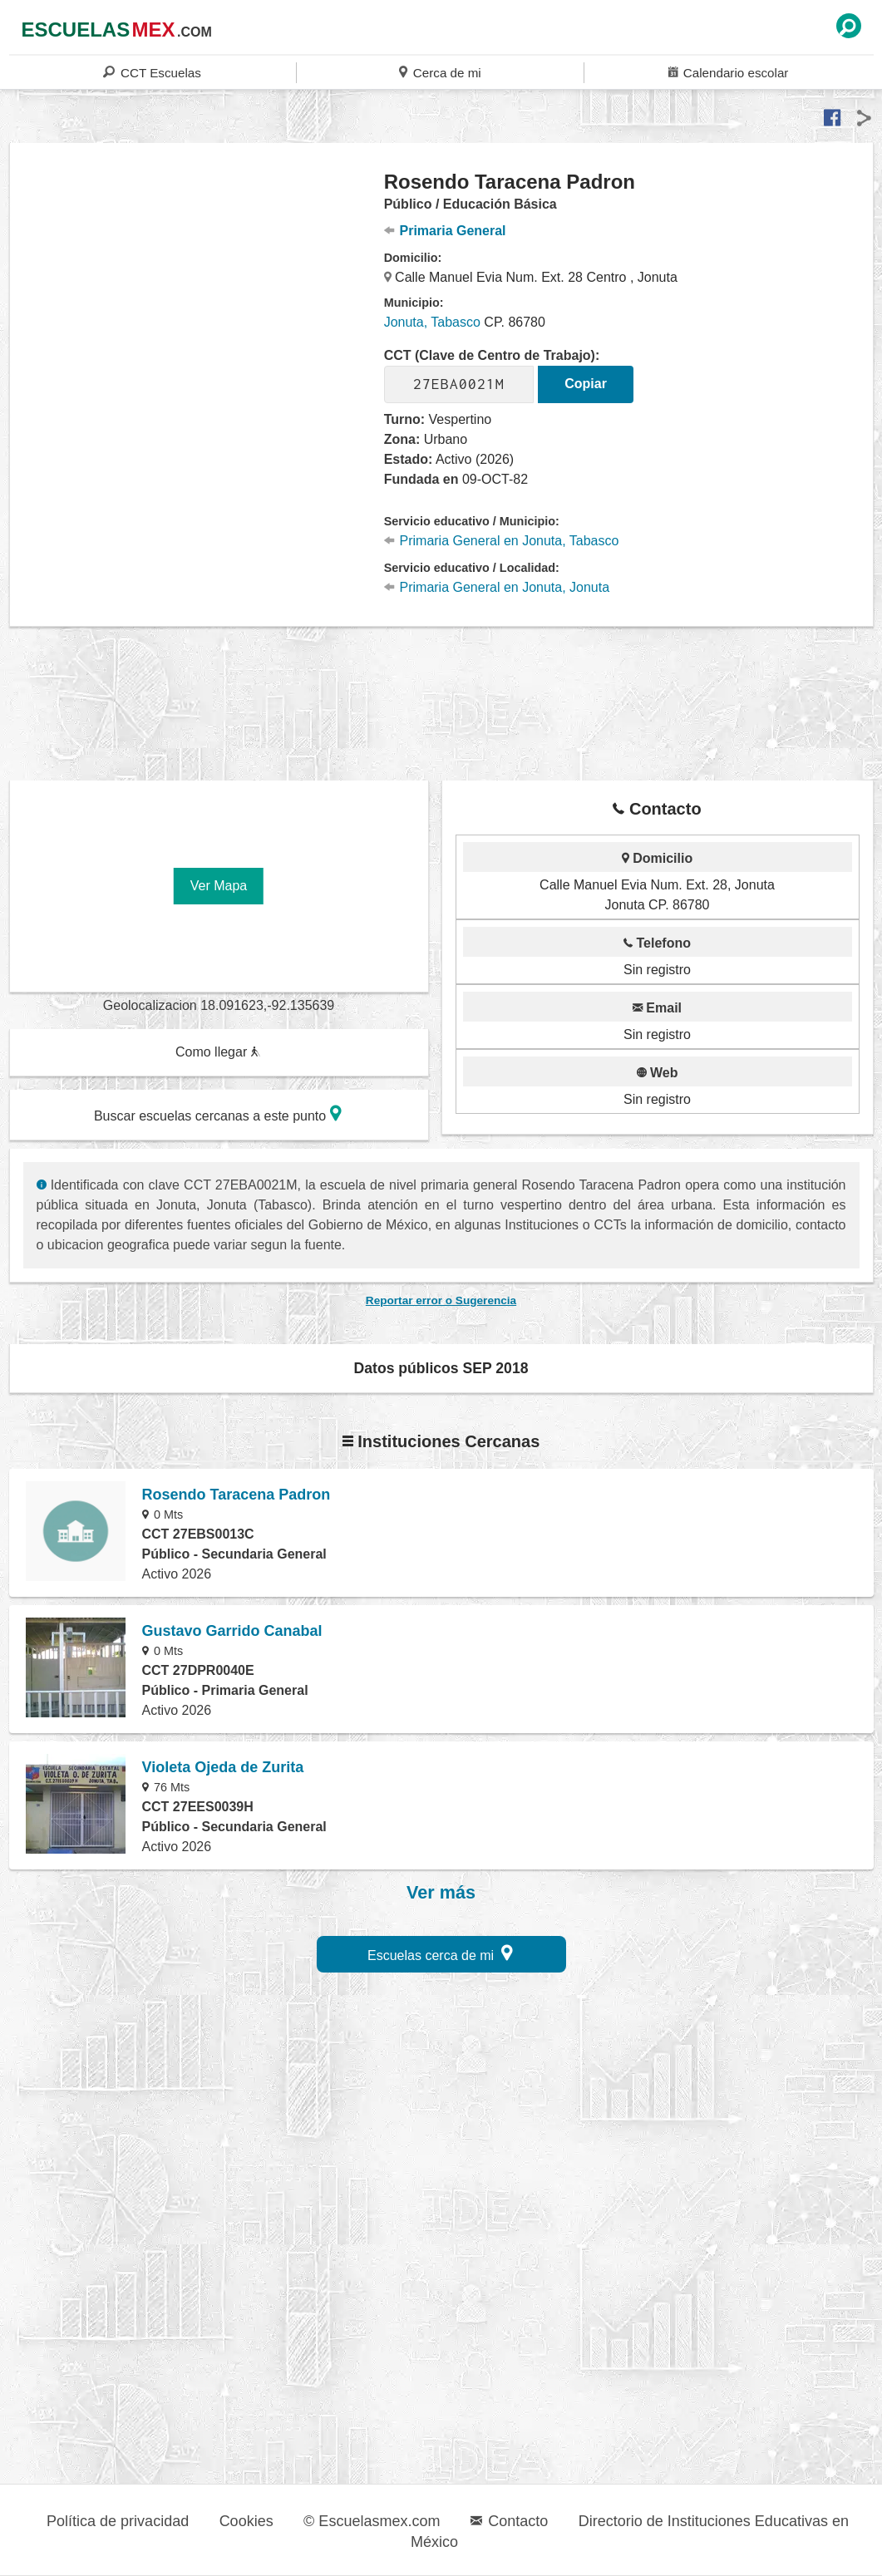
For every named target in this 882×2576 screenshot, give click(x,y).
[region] (197, 303)
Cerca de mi (439, 72)
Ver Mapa (218, 886)
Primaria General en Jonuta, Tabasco (501, 541)
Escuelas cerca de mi (440, 1953)
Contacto (509, 2521)
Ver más (441, 1893)
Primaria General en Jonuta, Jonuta (496, 587)
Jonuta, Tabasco (432, 322)
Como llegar (217, 1052)
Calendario (728, 72)
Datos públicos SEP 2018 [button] (441, 1368)
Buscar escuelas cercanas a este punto (218, 1113)
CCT (151, 72)
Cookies (246, 2521)
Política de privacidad (118, 2521)
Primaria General (445, 231)
